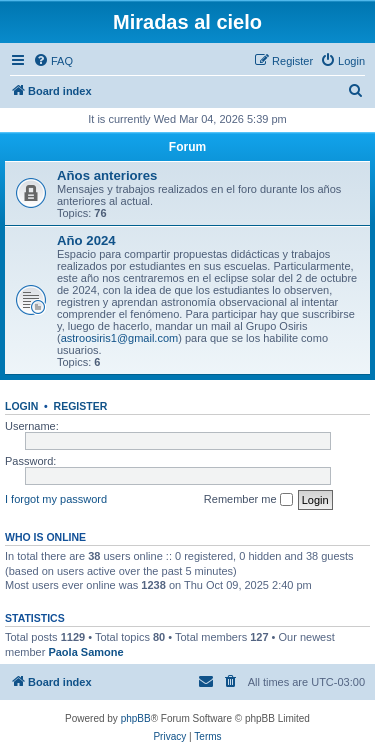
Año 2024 (86, 240)
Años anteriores (107, 175)
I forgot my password (56, 499)
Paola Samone (85, 652)
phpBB (136, 718)
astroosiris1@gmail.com (120, 338)
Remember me (248, 500)
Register (81, 406)
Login (21, 406)
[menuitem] (53, 61)
